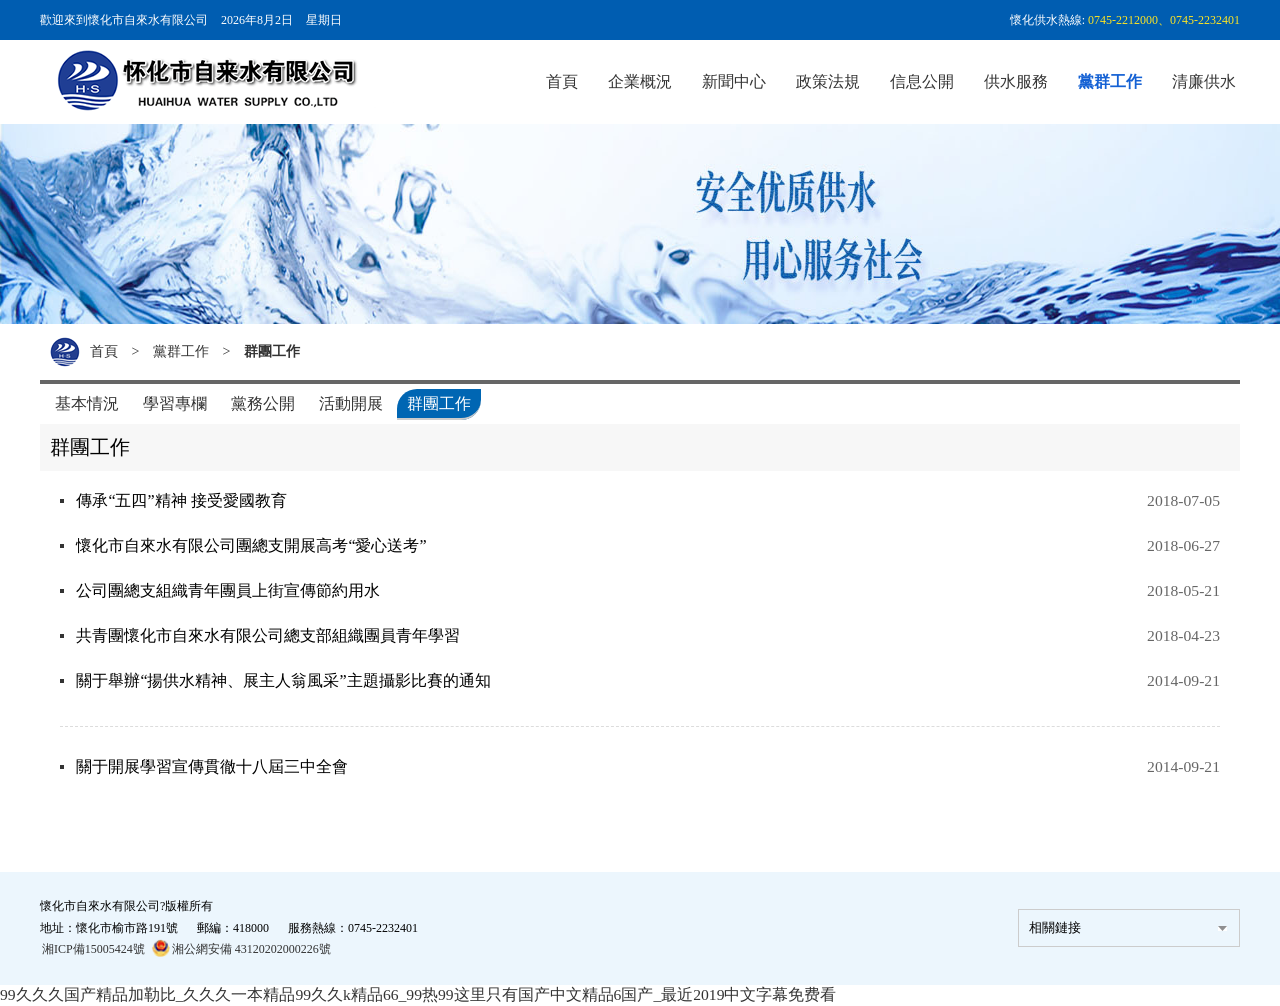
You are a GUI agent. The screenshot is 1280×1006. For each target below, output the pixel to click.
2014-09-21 (1182, 680)
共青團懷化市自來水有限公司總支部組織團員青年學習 (272, 635)
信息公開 (922, 81)
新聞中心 (734, 81)
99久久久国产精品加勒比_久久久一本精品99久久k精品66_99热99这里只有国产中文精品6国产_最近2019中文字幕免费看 (420, 994)
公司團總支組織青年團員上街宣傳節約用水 (232, 590)
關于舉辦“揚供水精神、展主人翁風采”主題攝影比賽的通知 (287, 680)
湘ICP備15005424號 (93, 949)
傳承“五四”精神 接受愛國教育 (185, 500)
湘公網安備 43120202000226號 (241, 948)
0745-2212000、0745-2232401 (1164, 20)
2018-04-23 (1182, 635)
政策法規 (828, 81)
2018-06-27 (1182, 545)
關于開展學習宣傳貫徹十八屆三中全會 (216, 766)
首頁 (562, 81)
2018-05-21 (1182, 590)
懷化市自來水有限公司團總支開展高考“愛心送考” (255, 545)
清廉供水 (1204, 81)
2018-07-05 (1182, 500)
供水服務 (1016, 81)
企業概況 (640, 81)
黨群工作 (1110, 81)
